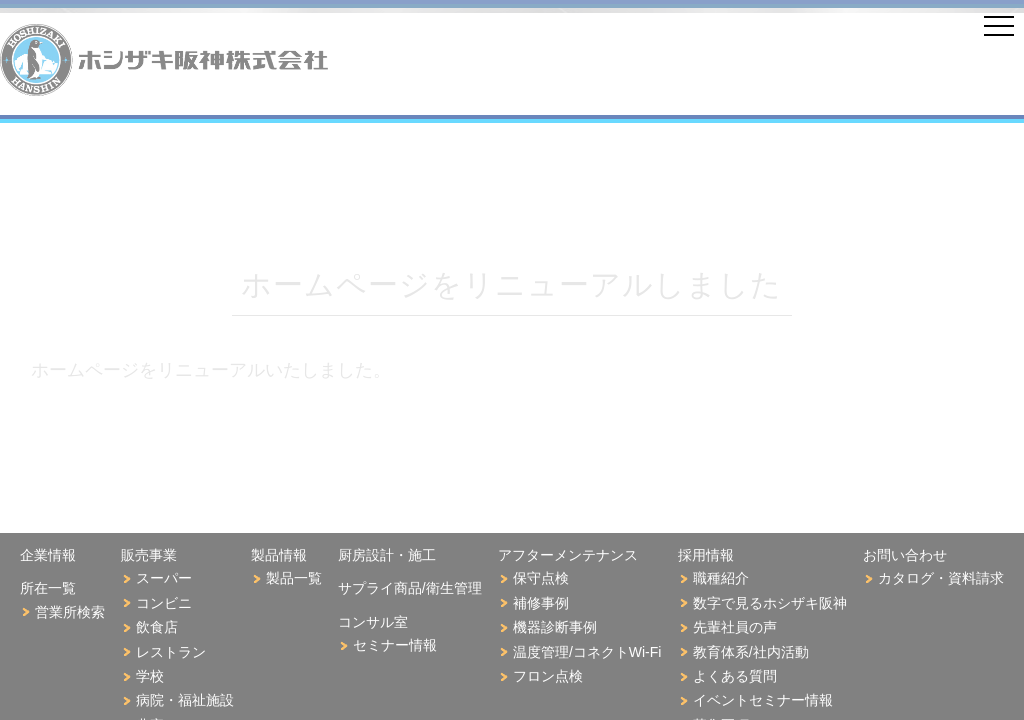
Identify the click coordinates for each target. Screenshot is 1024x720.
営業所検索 (70, 612)
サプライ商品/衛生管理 (410, 588)
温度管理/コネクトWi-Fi (587, 652)
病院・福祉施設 (185, 700)
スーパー (164, 578)
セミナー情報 (395, 645)
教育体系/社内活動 (751, 652)
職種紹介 (721, 578)
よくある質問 (735, 676)
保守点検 (541, 578)
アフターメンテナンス (568, 555)
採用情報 (706, 555)
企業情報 (48, 555)
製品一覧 (294, 578)
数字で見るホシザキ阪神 (770, 603)
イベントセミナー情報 (763, 700)
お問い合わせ (905, 555)
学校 (150, 676)
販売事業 (149, 555)
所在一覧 (48, 588)
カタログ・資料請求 (941, 578)
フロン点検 (548, 676)
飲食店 (157, 627)
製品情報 (279, 555)
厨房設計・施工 (387, 555)
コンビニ (164, 603)
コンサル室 (373, 622)
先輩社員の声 (735, 627)
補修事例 (541, 603)
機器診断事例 (555, 627)
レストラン (171, 652)
